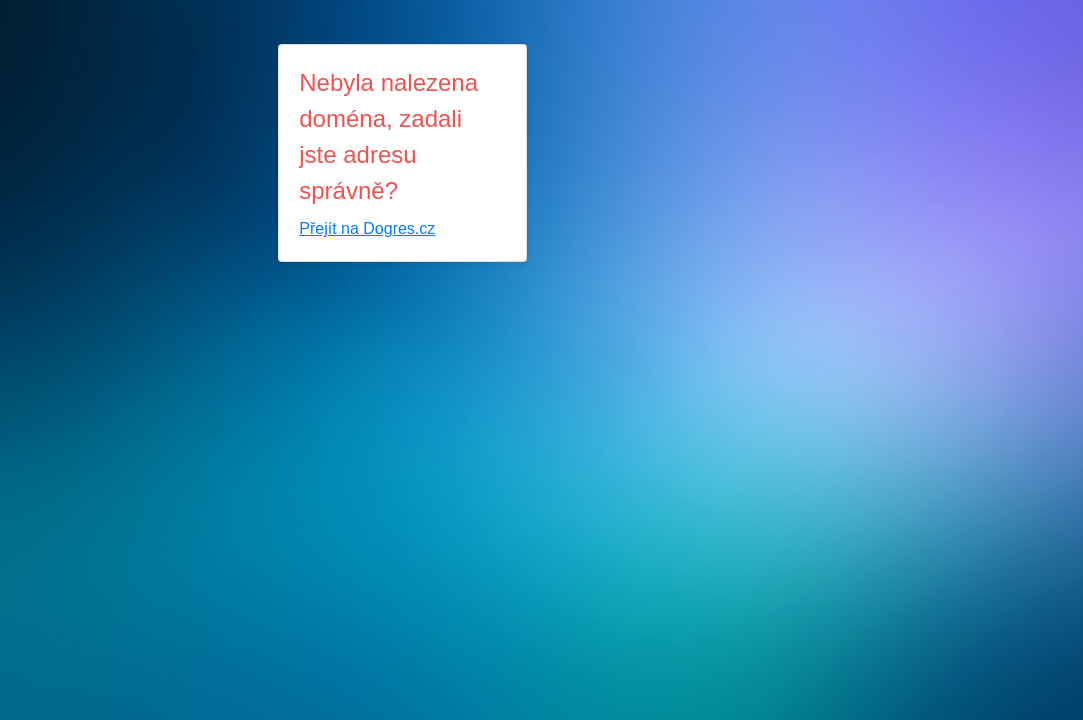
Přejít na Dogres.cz (367, 228)
